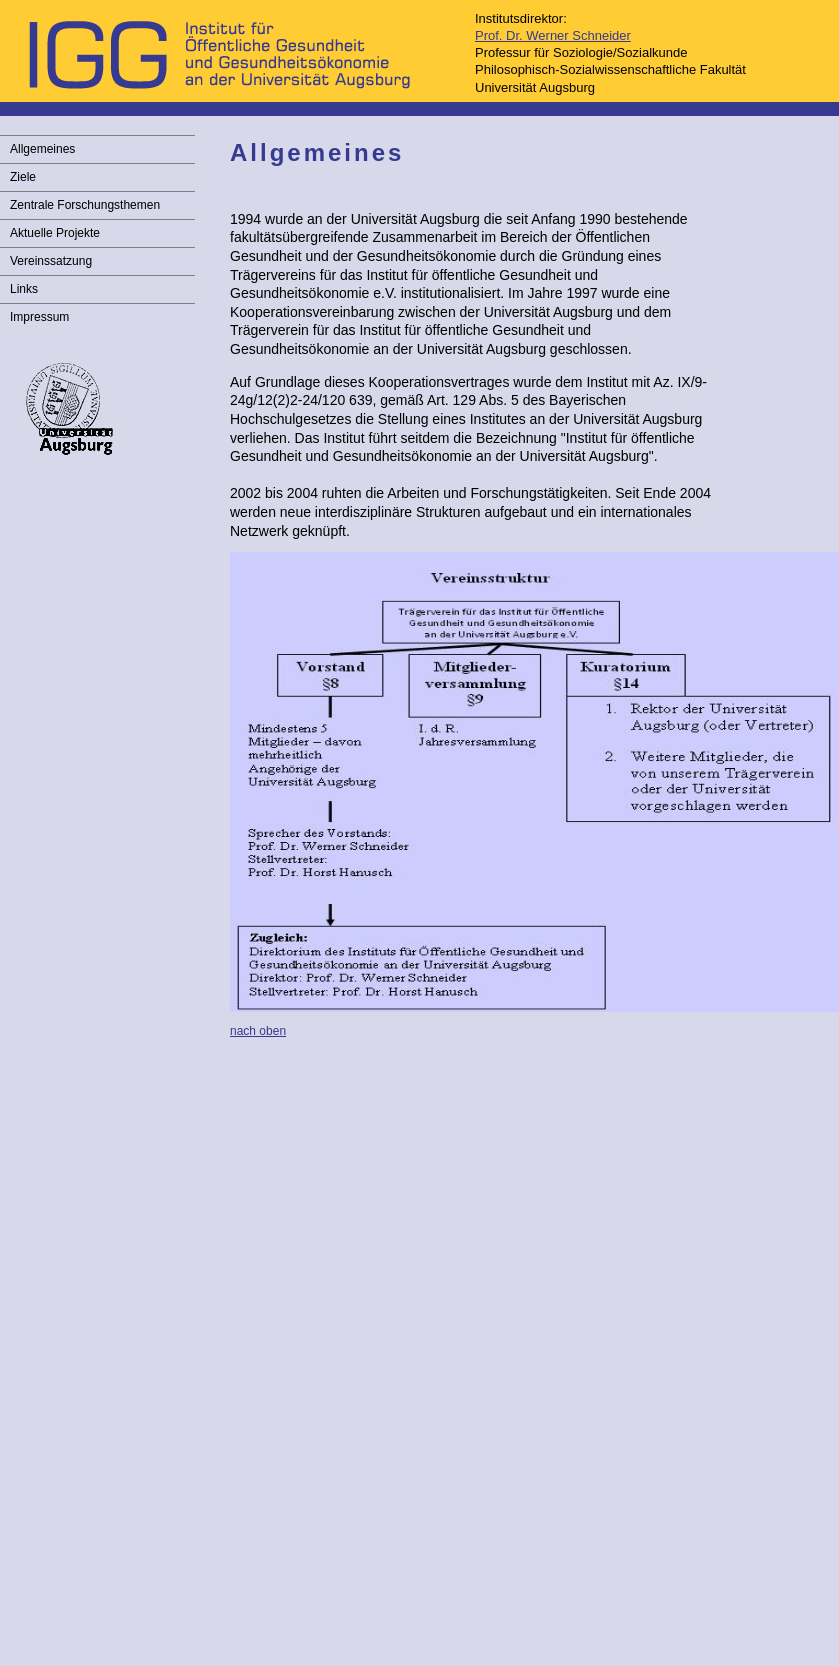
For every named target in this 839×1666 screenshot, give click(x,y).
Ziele (23, 177)
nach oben (258, 1031)
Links (24, 289)
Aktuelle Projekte (55, 233)
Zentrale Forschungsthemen (85, 205)
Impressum (39, 317)
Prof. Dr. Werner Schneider (553, 35)
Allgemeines (42, 149)
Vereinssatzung (51, 261)
